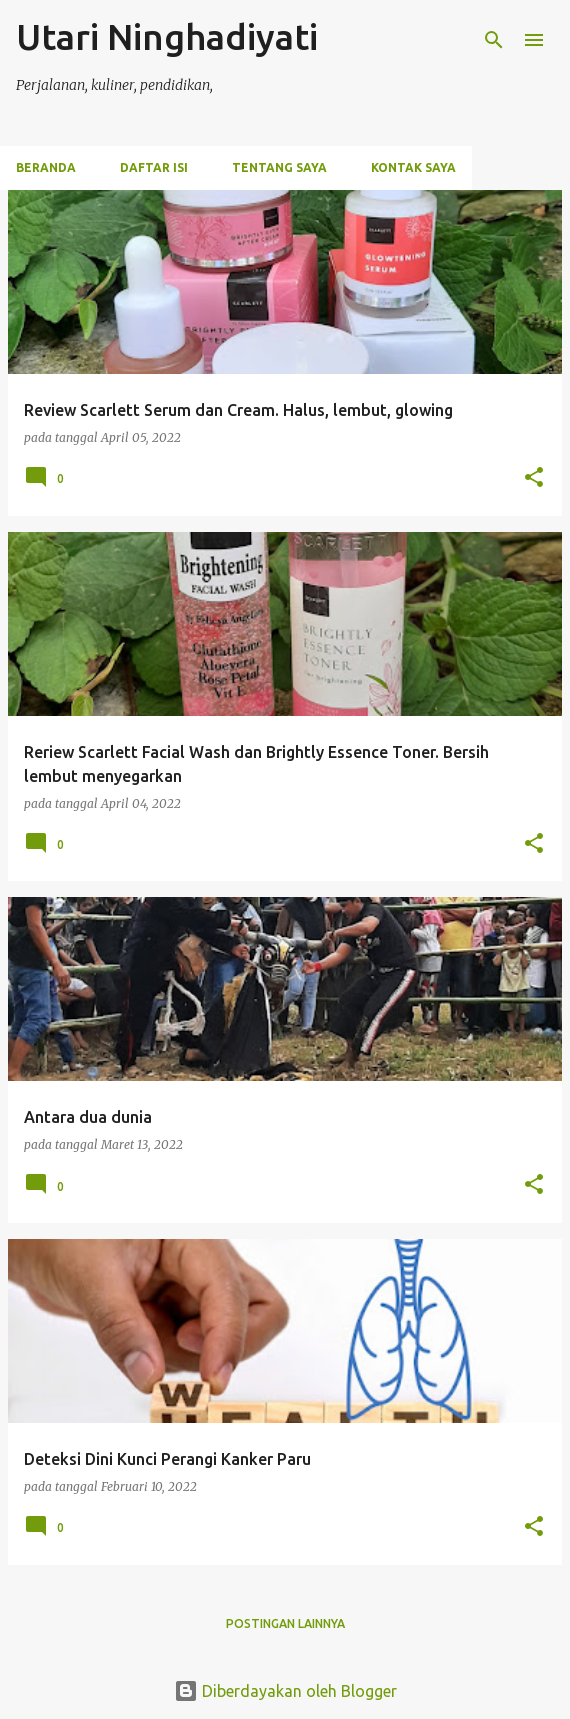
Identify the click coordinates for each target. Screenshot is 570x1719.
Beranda (46, 167)
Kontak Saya (413, 167)
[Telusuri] (494, 40)
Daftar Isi (154, 167)
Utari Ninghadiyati (167, 36)
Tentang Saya (279, 167)
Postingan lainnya (285, 1623)
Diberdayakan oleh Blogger (285, 1691)
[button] (534, 478)
